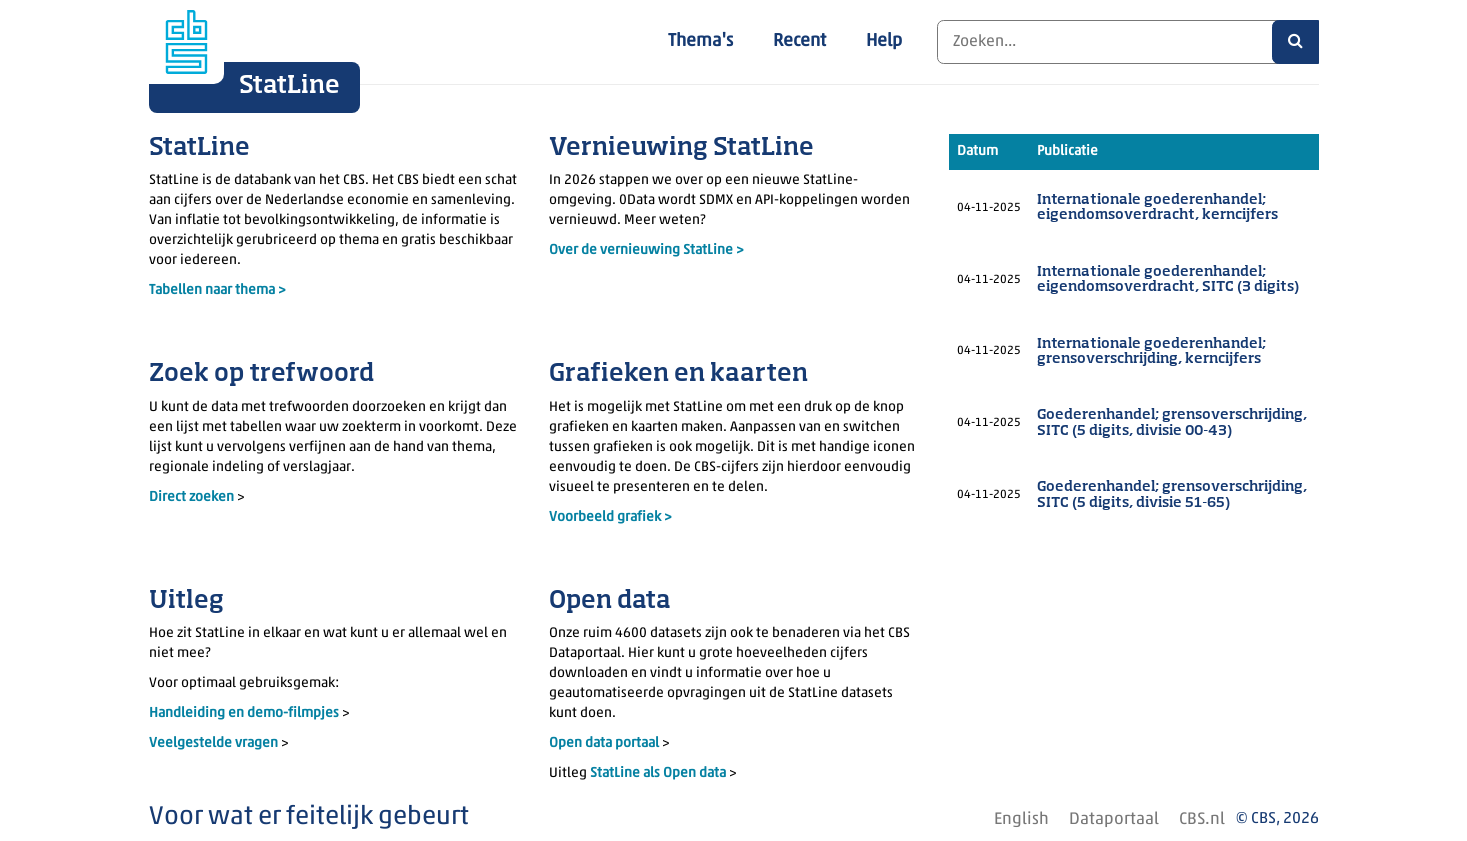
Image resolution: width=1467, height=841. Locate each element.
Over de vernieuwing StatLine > (646, 250)
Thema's (700, 41)
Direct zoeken (191, 497)
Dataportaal (1114, 819)
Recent (799, 41)
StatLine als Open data (659, 773)
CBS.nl (1202, 819)
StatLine (289, 86)
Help (884, 41)
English (1021, 819)
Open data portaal (605, 743)
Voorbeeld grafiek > (610, 517)
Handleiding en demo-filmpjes (244, 713)
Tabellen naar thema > (217, 290)
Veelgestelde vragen (215, 743)
